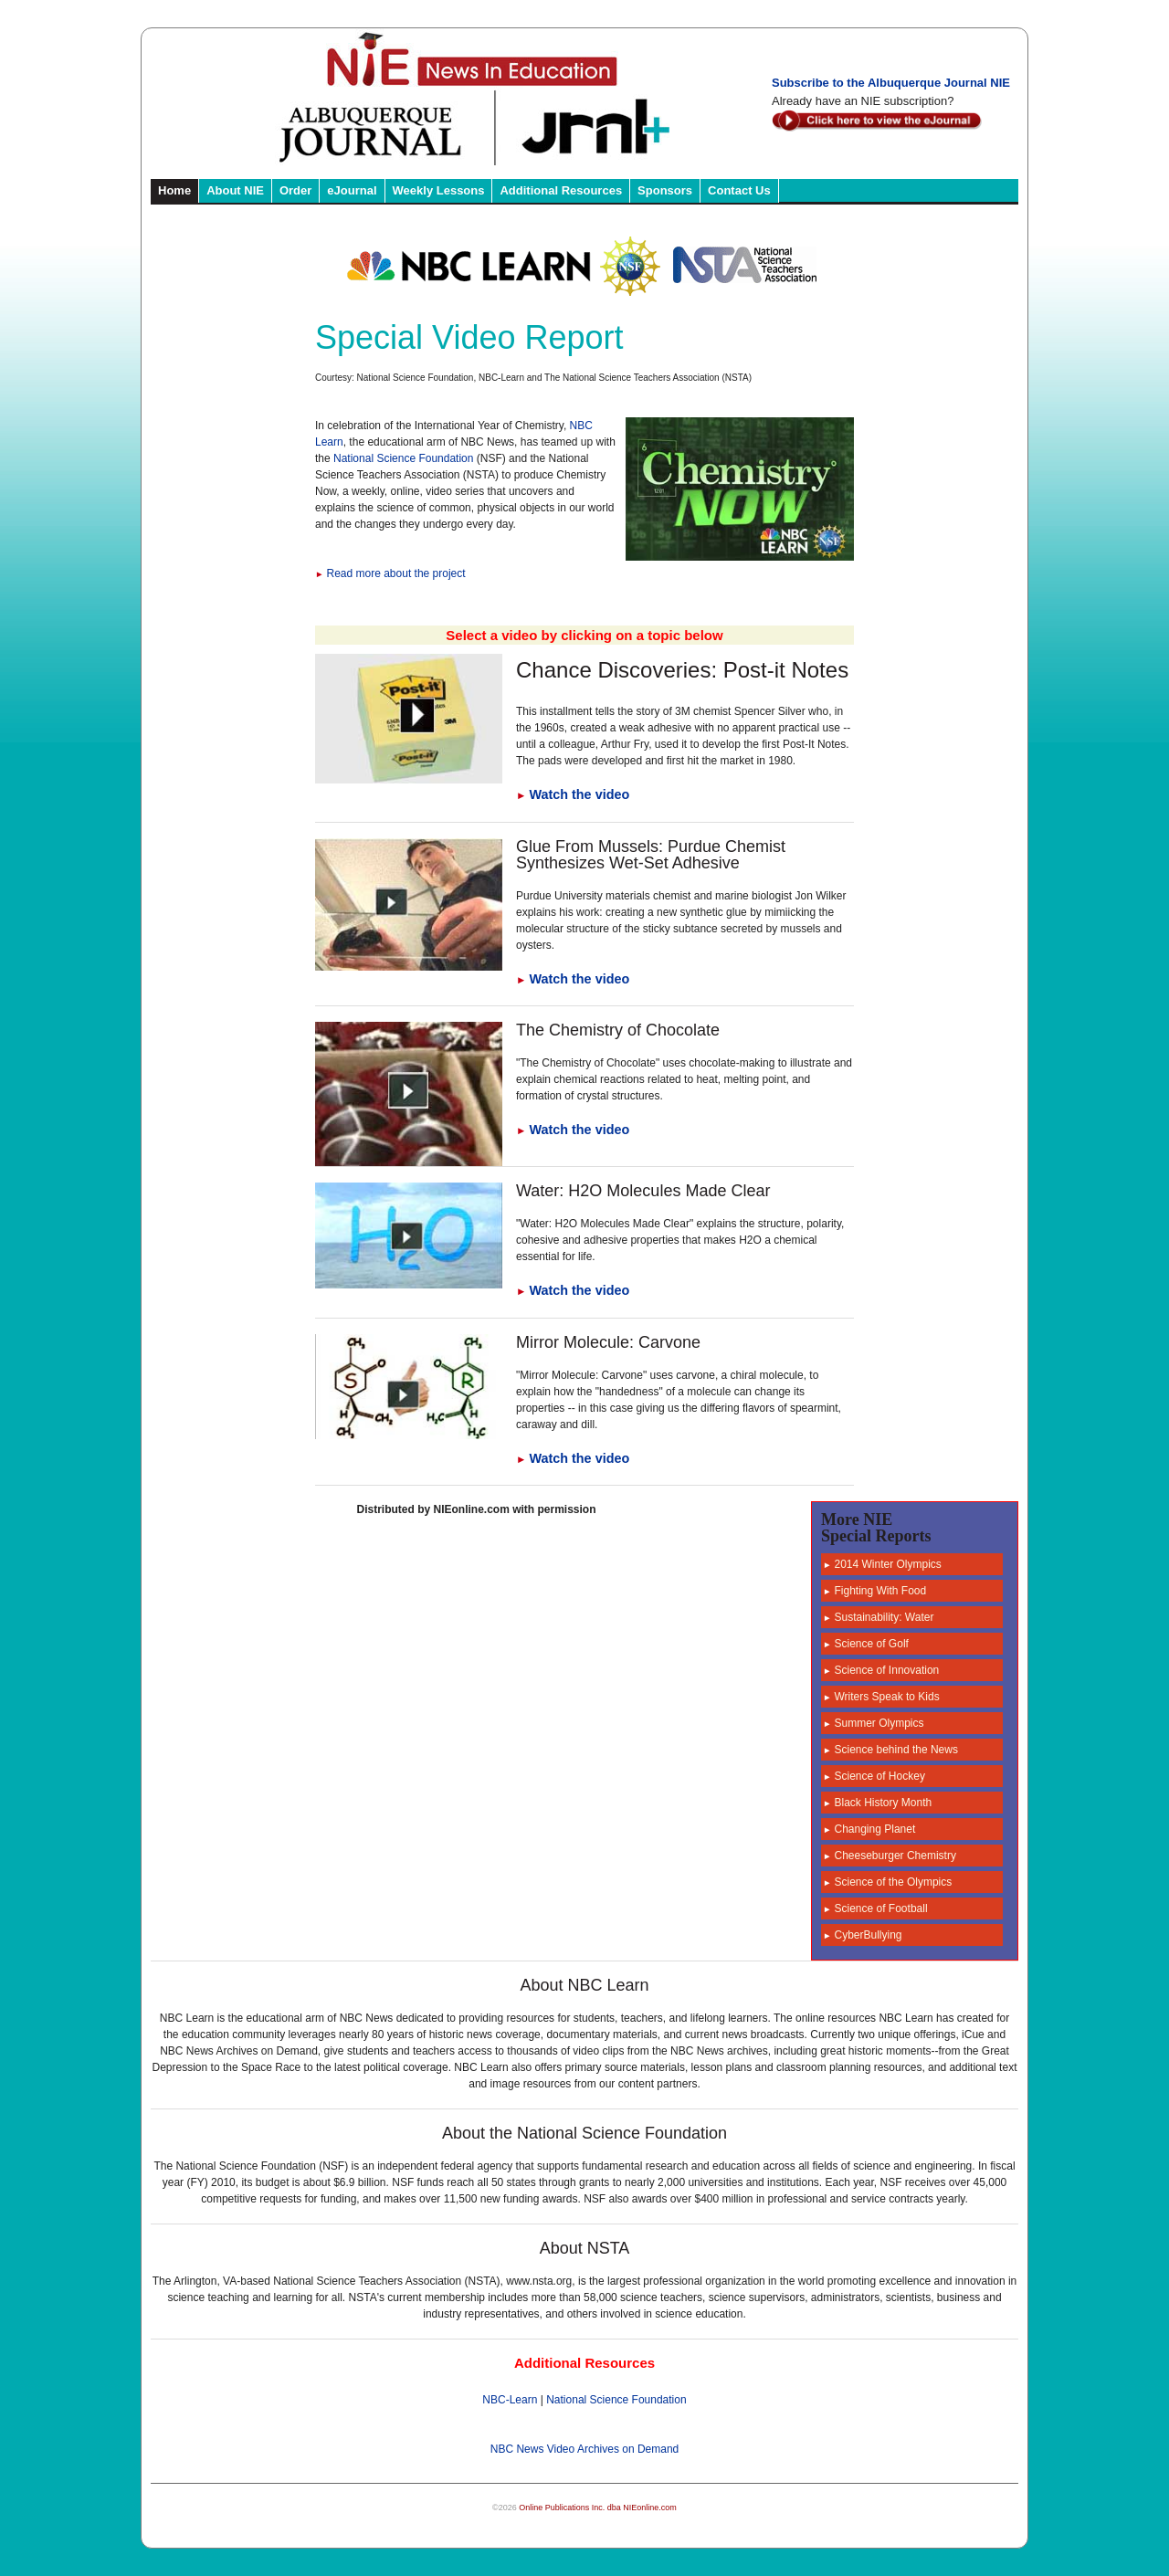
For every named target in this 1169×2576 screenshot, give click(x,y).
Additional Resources (561, 190)
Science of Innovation (881, 1670)
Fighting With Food (874, 1590)
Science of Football (875, 1908)
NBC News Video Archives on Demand (584, 2449)
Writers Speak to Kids (881, 1696)
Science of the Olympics (887, 1882)
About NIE (235, 190)
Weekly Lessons (439, 190)
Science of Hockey (874, 1776)
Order (295, 190)
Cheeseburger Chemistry (889, 1855)
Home (174, 190)
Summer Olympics (873, 1723)
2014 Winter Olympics (882, 1564)
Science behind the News (890, 1749)
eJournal (351, 190)
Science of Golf (866, 1643)
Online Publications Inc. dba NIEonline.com (598, 2507)
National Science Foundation (403, 458)
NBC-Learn (509, 2399)
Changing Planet (869, 1829)
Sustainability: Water (878, 1617)
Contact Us (739, 190)
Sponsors (664, 190)
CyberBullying (862, 1935)
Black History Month (877, 1802)
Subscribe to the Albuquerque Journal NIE (891, 82)
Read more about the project (390, 573)
